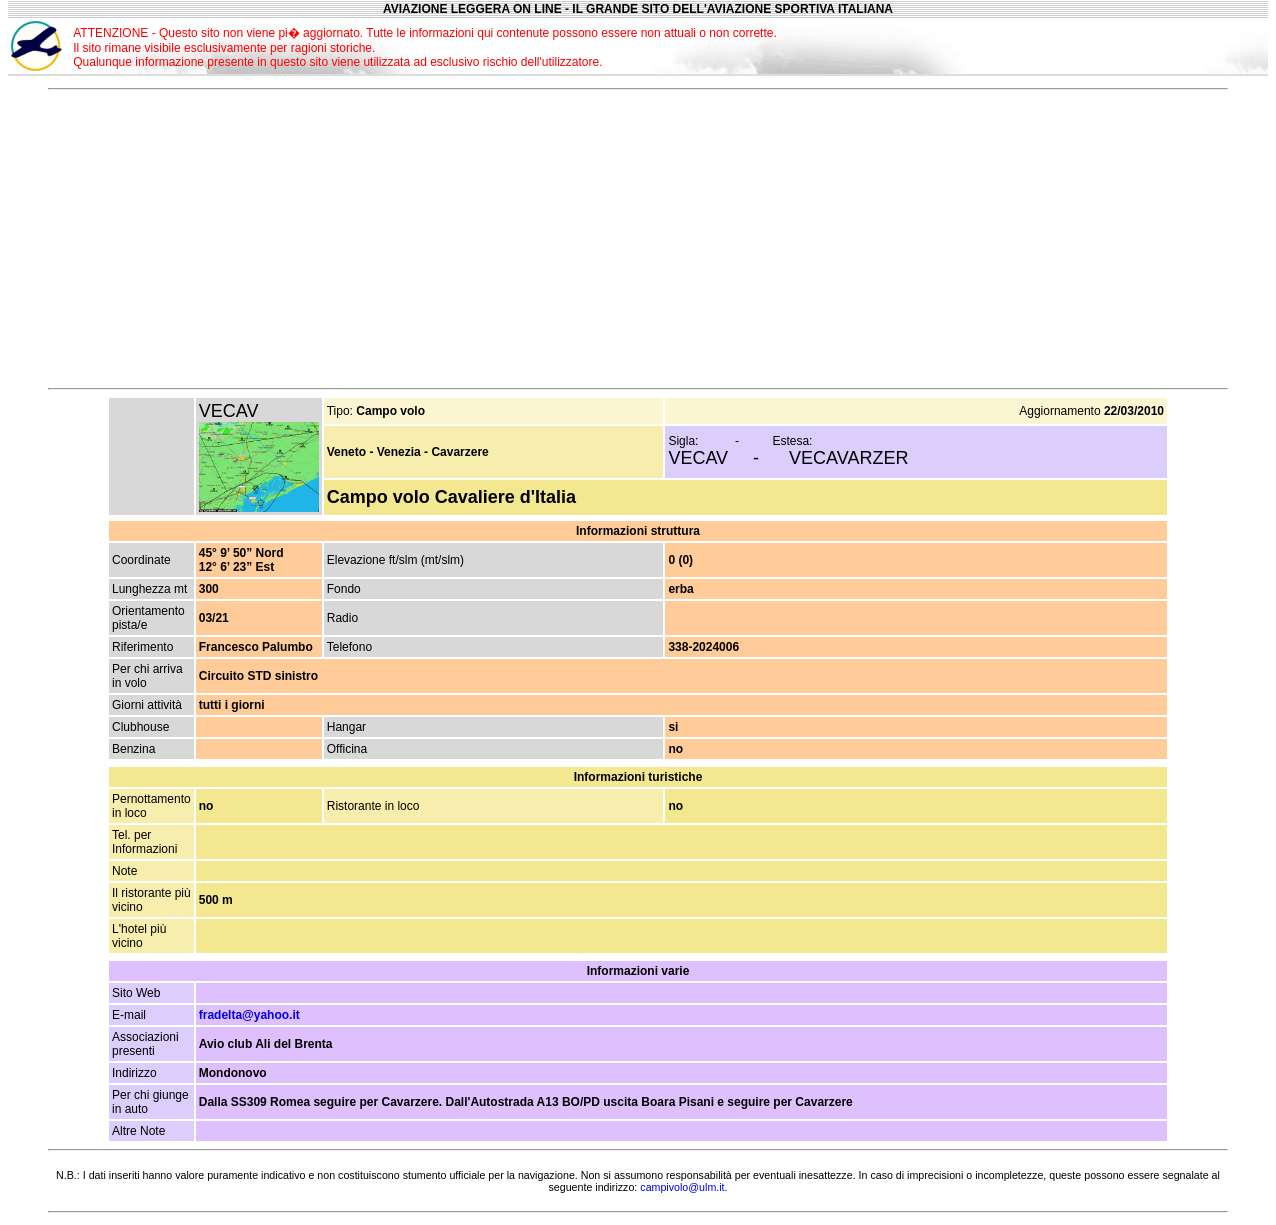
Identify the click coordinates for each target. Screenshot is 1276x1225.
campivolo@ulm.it (682, 1187)
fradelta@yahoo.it (249, 1015)
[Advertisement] (1065, 46)
